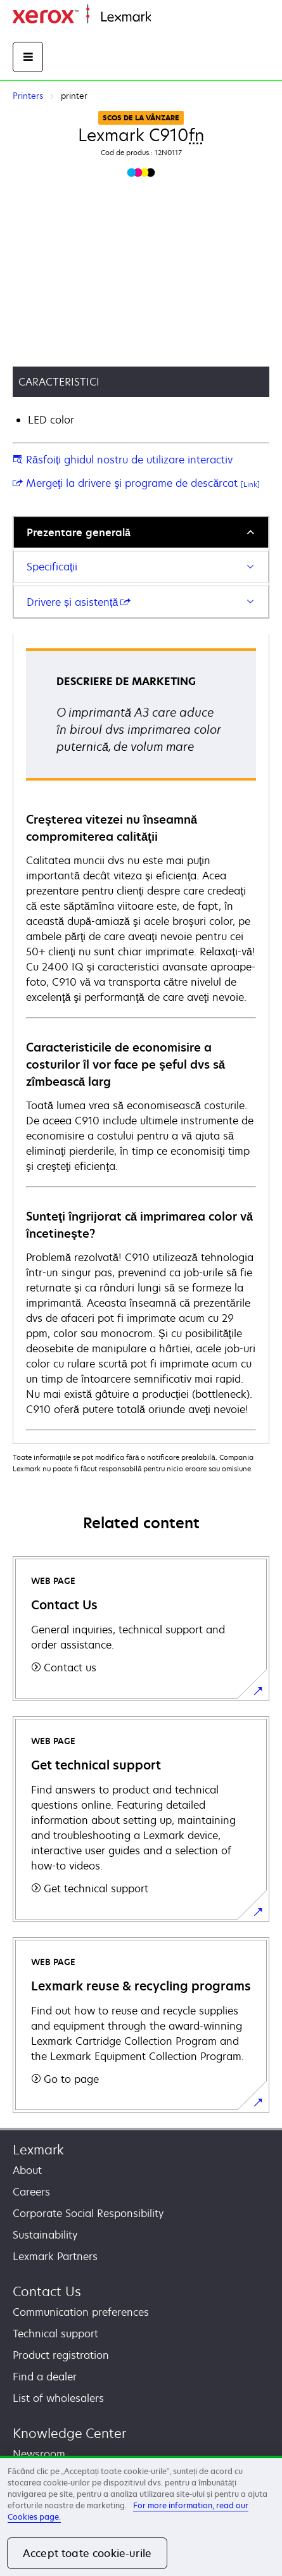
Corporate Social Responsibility (88, 2213)
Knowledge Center (69, 2433)
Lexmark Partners (55, 2256)
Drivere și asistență (79, 602)
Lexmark (38, 2149)
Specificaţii (52, 567)
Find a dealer (45, 2377)
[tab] (141, 532)
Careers (31, 2192)
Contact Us (47, 2291)
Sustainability (45, 2235)
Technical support (55, 2333)
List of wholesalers (58, 2398)
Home (163, 17)
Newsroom (39, 2454)
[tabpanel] (141, 1039)
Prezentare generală (79, 532)
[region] (141, 2516)
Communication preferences (81, 2312)
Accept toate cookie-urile (87, 2553)
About (27, 2170)
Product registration (61, 2355)
